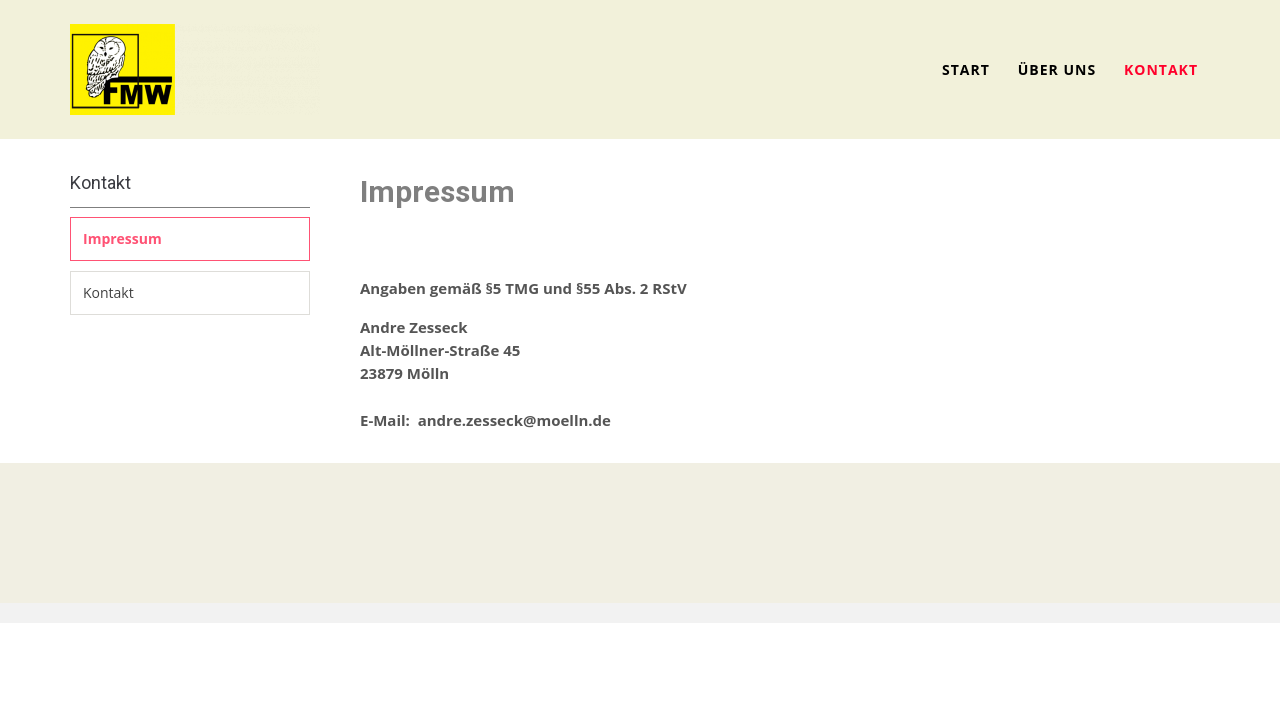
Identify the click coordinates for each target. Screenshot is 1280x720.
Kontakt (1161, 69)
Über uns (1057, 69)
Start (966, 69)
